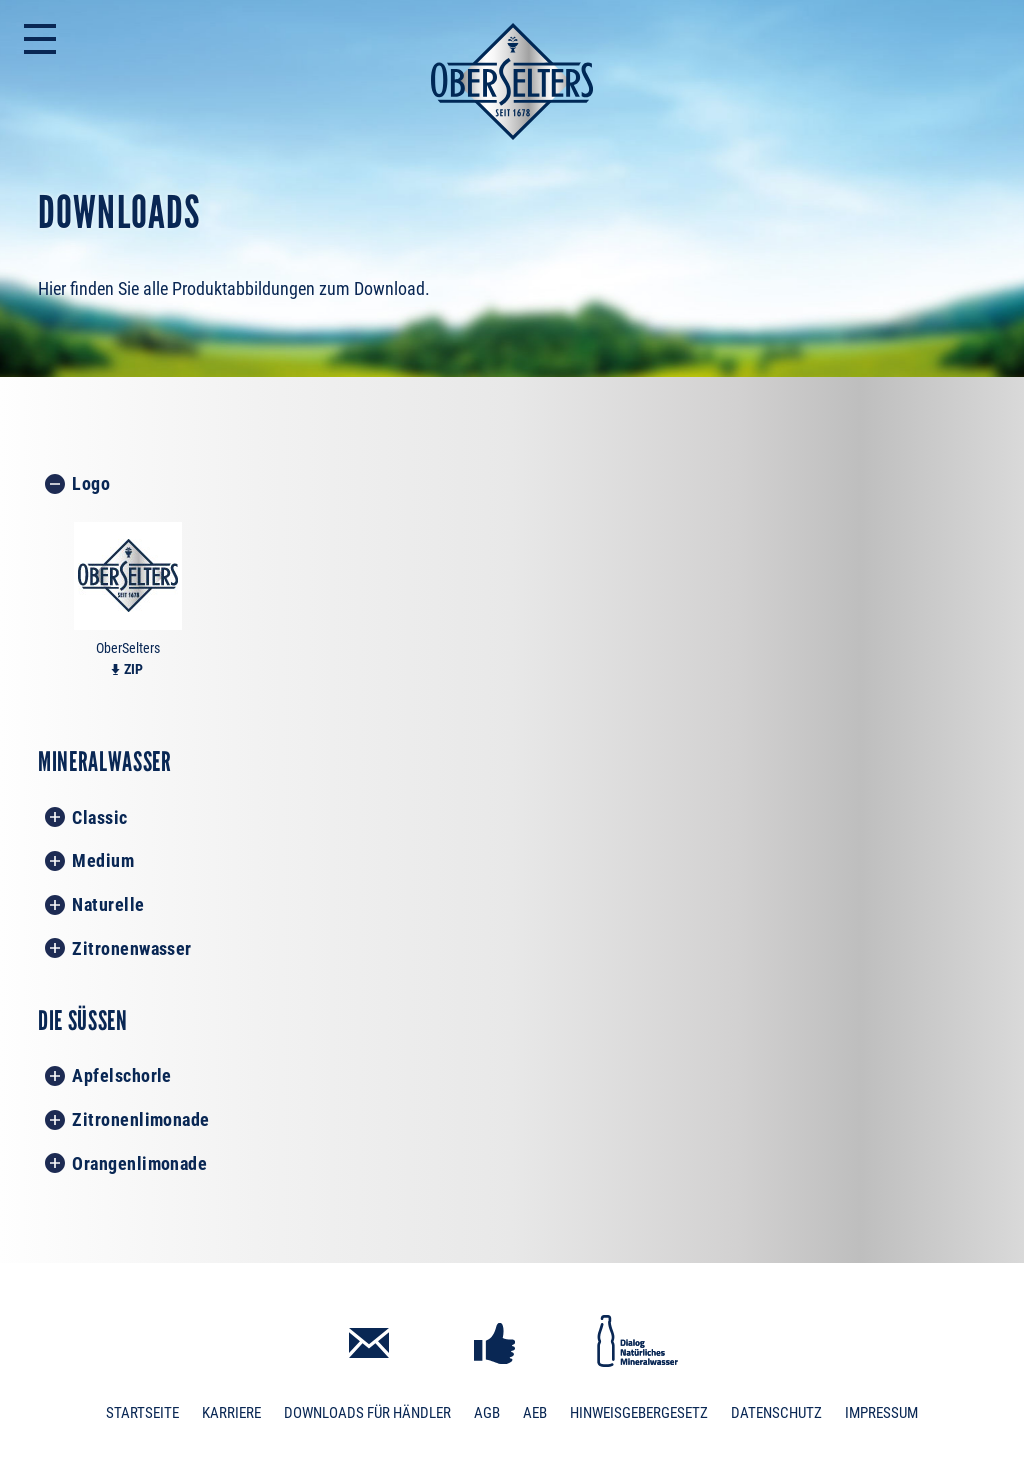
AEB (535, 1413)
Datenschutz (776, 1413)
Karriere (231, 1413)
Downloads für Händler (367, 1413)
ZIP (133, 669)
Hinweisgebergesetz (639, 1413)
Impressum (881, 1413)
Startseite (142, 1413)
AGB (487, 1413)
